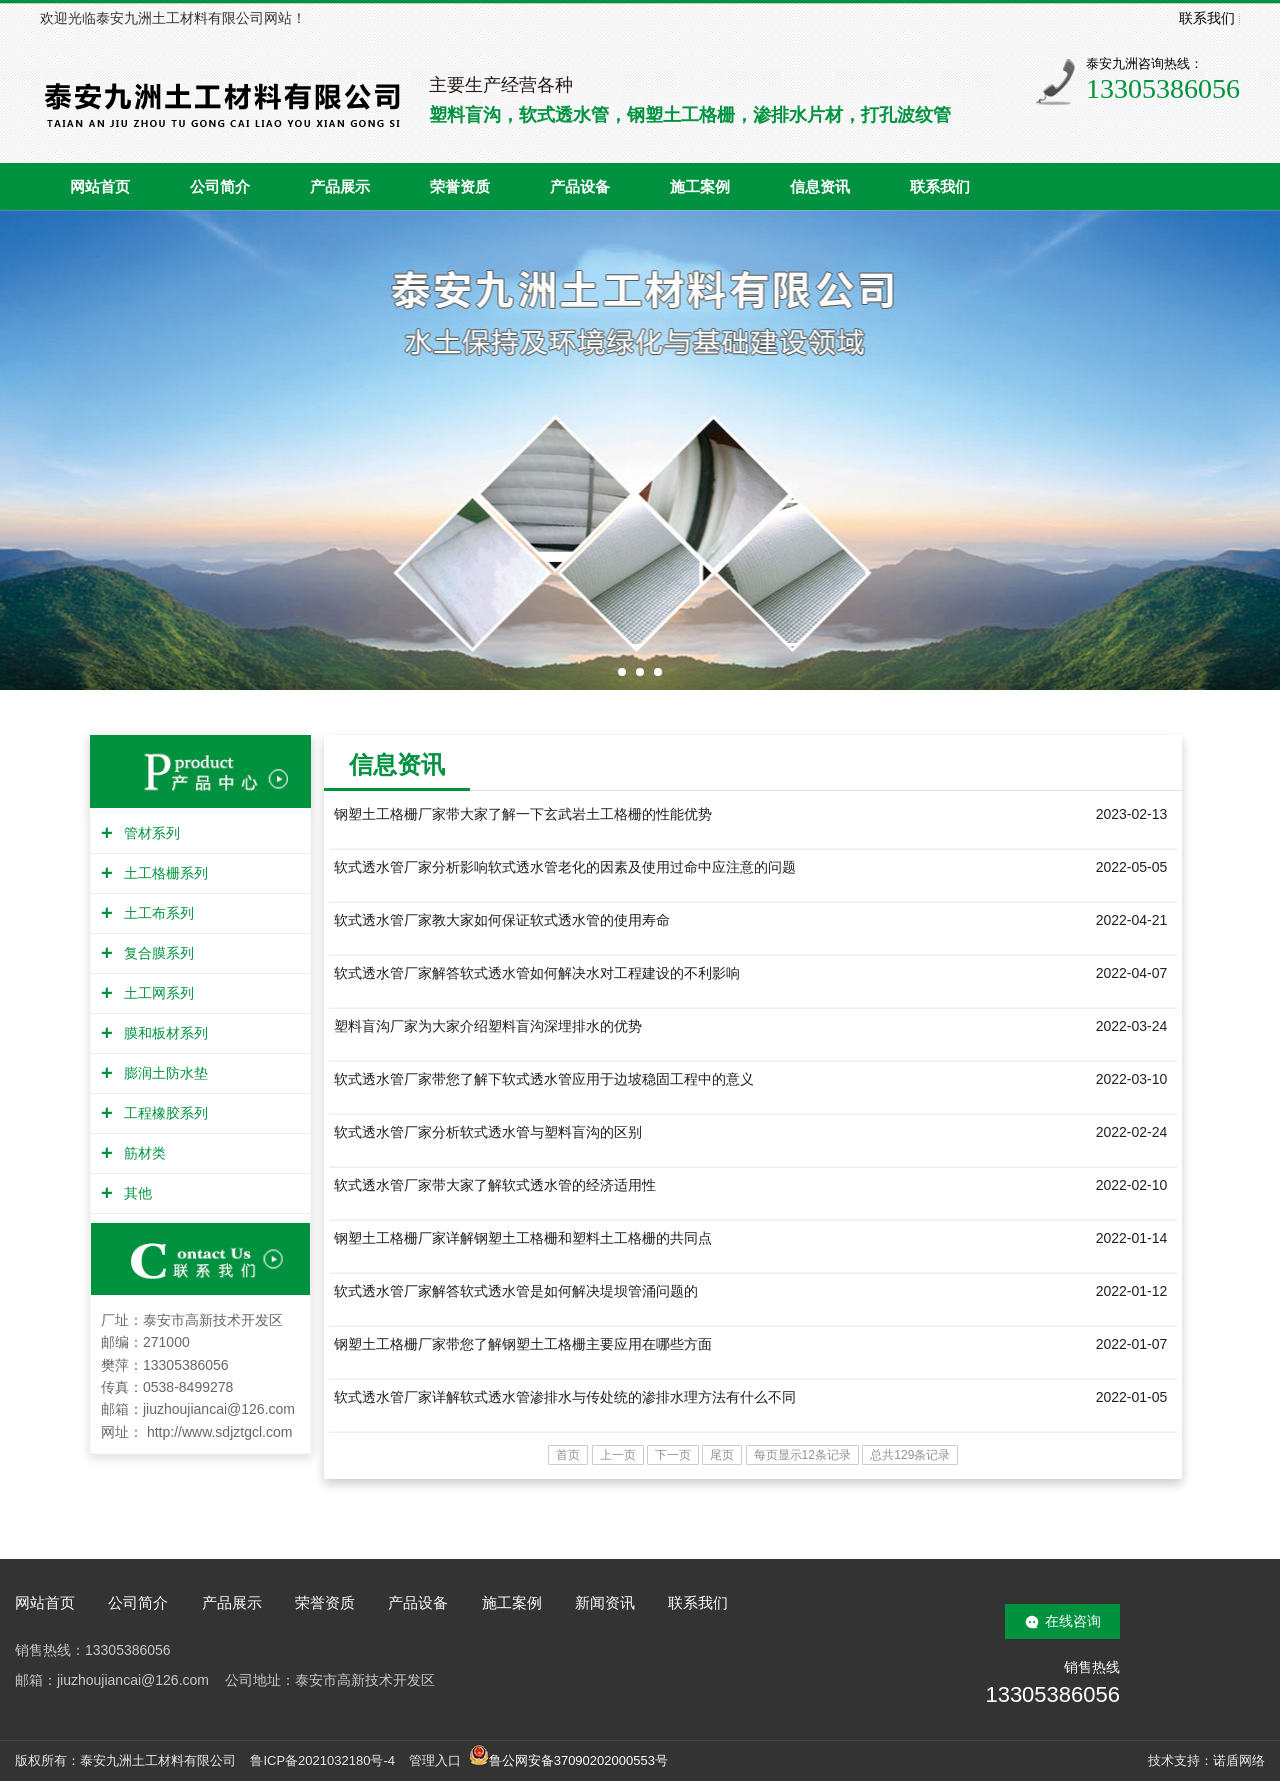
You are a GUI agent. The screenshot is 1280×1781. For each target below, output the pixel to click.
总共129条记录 (910, 1455)
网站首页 (100, 187)
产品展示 (340, 187)
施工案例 (700, 187)
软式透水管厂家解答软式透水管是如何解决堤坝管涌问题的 (516, 1291)
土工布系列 (156, 913)
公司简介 (220, 187)
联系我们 (1207, 18)
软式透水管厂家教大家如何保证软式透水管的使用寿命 (502, 920)
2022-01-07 (1132, 1344)
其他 (135, 1193)
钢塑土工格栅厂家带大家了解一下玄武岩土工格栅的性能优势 (523, 814)
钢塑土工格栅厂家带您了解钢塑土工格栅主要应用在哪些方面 (523, 1344)
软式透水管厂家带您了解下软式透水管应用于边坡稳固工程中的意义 (544, 1079)
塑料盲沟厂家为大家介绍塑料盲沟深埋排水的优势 (488, 1026)
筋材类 (142, 1153)
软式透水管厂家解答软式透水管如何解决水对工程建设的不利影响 (537, 973)
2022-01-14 (1132, 1238)
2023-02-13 (1132, 814)
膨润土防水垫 (163, 1073)
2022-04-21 (1132, 920)
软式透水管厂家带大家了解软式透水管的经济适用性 (495, 1185)
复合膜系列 (156, 953)
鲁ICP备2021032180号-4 (322, 1760)
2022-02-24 (1132, 1132)
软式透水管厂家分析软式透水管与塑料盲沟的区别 (488, 1132)
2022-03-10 (1132, 1079)
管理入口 (435, 1760)
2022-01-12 (1132, 1291)
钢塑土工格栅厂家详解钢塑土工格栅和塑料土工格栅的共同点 (523, 1238)
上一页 (618, 1455)
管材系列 (149, 833)
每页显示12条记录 (802, 1455)
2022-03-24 (1132, 1026)
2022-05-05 (1132, 867)
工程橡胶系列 (163, 1113)
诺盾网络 (1239, 1760)
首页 (568, 1455)
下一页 (673, 1455)
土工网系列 (156, 993)
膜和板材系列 (163, 1033)
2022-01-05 (1132, 1397)
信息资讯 (820, 187)
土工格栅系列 (163, 873)
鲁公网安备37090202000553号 (568, 1760)
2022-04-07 (1132, 973)
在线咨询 (1073, 1621)
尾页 (722, 1455)
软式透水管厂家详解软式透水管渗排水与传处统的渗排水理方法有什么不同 (565, 1397)
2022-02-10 (1132, 1185)
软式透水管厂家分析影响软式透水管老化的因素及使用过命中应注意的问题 (565, 867)
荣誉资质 (460, 187)
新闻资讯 (605, 1602)
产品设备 (580, 187)
